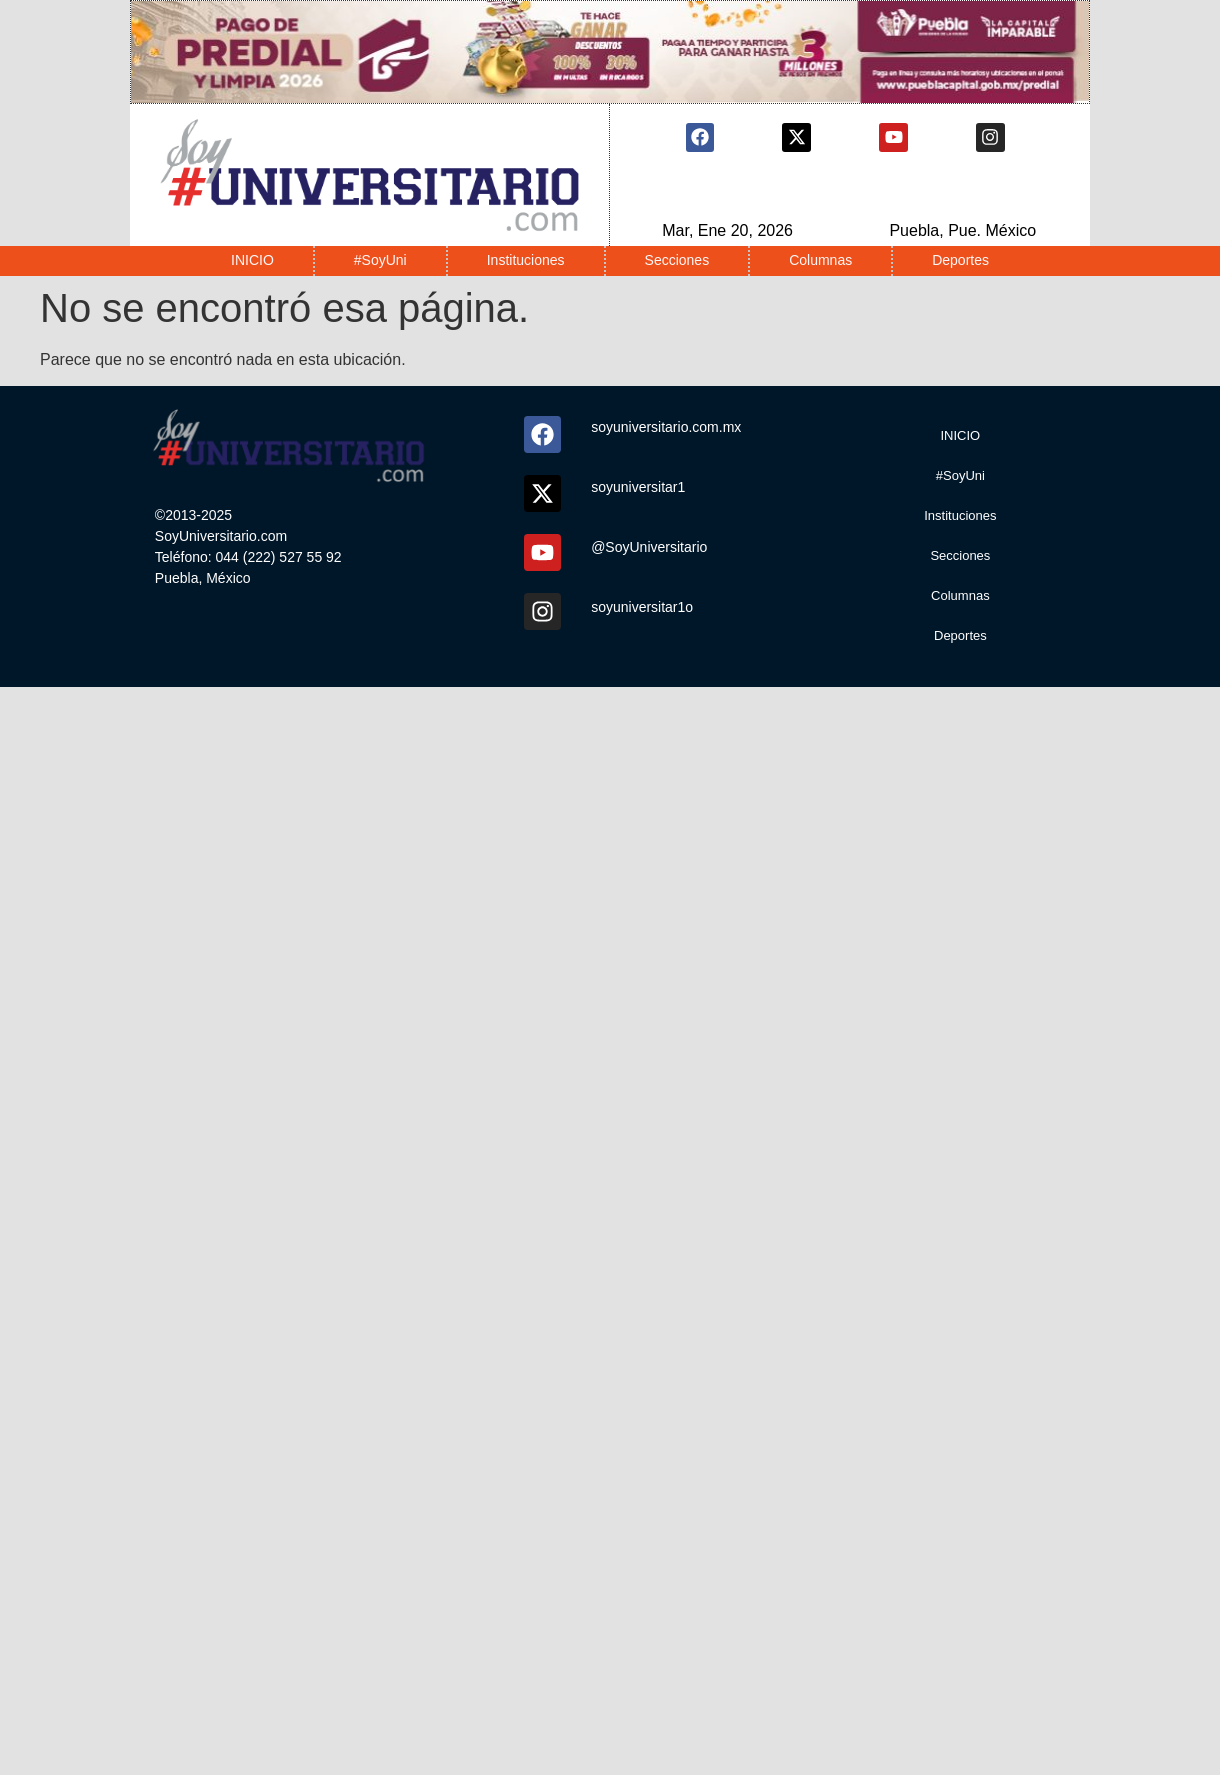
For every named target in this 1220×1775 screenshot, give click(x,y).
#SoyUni (380, 260)
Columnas (820, 260)
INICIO (252, 260)
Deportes (960, 260)
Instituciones (526, 260)
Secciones (677, 260)
